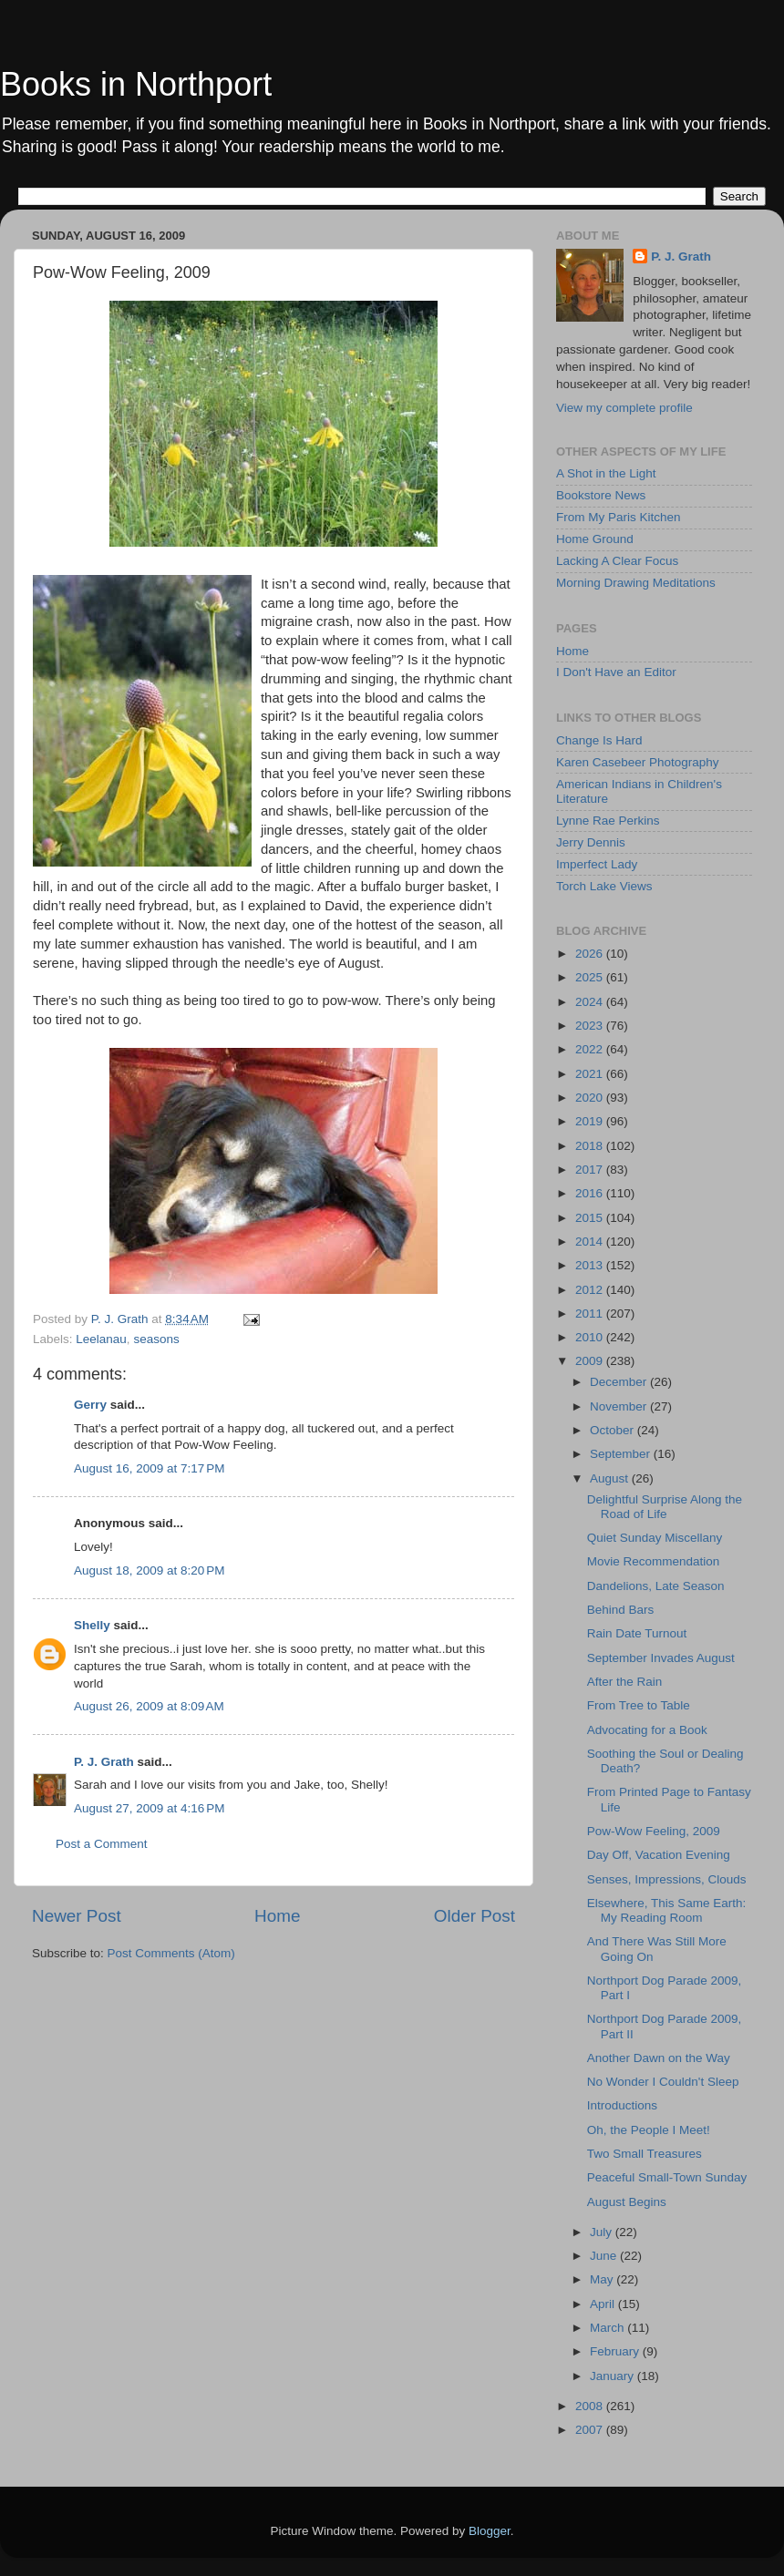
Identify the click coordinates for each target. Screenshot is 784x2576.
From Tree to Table (638, 1705)
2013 (590, 1265)
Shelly (92, 1625)
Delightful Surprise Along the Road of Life (664, 1507)
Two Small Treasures (644, 2153)
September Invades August (661, 1658)
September (622, 1454)
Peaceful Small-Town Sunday (667, 2177)
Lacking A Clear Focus (617, 561)
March (608, 2328)
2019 (590, 1121)
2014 (590, 1241)
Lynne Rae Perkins (608, 820)
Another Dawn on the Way (658, 2058)
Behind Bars (621, 1609)
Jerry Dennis (590, 842)
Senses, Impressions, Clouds (667, 1879)
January (613, 2376)
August (611, 1478)
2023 (590, 1025)
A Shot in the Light (606, 473)
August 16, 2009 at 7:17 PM (149, 1468)
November (620, 1406)
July (602, 2232)
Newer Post (76, 1915)
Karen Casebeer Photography (637, 762)
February (616, 2351)
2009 (590, 1361)
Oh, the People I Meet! (648, 2130)
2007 (590, 2430)
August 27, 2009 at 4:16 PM (149, 1808)
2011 (590, 1313)
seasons (156, 1339)
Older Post (474, 1915)
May (603, 2279)
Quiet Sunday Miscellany (655, 1538)
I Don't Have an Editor (616, 672)
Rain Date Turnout (637, 1633)
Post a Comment (102, 1844)
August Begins (626, 2202)
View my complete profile (624, 408)
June (605, 2256)
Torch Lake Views (604, 886)
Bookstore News (600, 495)
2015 (590, 1218)
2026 (590, 953)
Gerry (90, 1404)
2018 (590, 1146)
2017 (590, 1169)
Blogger (490, 2531)
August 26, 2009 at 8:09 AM (149, 1706)
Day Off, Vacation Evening (658, 1855)
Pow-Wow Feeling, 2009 (653, 1831)
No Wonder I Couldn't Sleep (663, 2082)
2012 (590, 1290)
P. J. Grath (104, 1762)
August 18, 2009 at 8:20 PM (149, 1570)
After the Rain (625, 1681)
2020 (590, 1097)
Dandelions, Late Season (656, 1586)
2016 (590, 1193)
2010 (590, 1337)
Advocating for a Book (647, 1730)
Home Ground (595, 539)
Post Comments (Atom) (171, 1953)
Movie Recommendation (653, 1561)
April (604, 2304)
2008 (590, 2406)
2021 (590, 1074)
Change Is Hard (599, 740)
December (620, 1382)
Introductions (622, 2105)
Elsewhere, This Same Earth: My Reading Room (667, 1910)
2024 (590, 1002)
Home (277, 1915)
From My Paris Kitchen (618, 517)
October (613, 1430)
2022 (590, 1049)
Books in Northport (136, 84)
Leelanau (101, 1339)
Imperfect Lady (596, 864)
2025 (590, 977)
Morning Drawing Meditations (636, 583)
